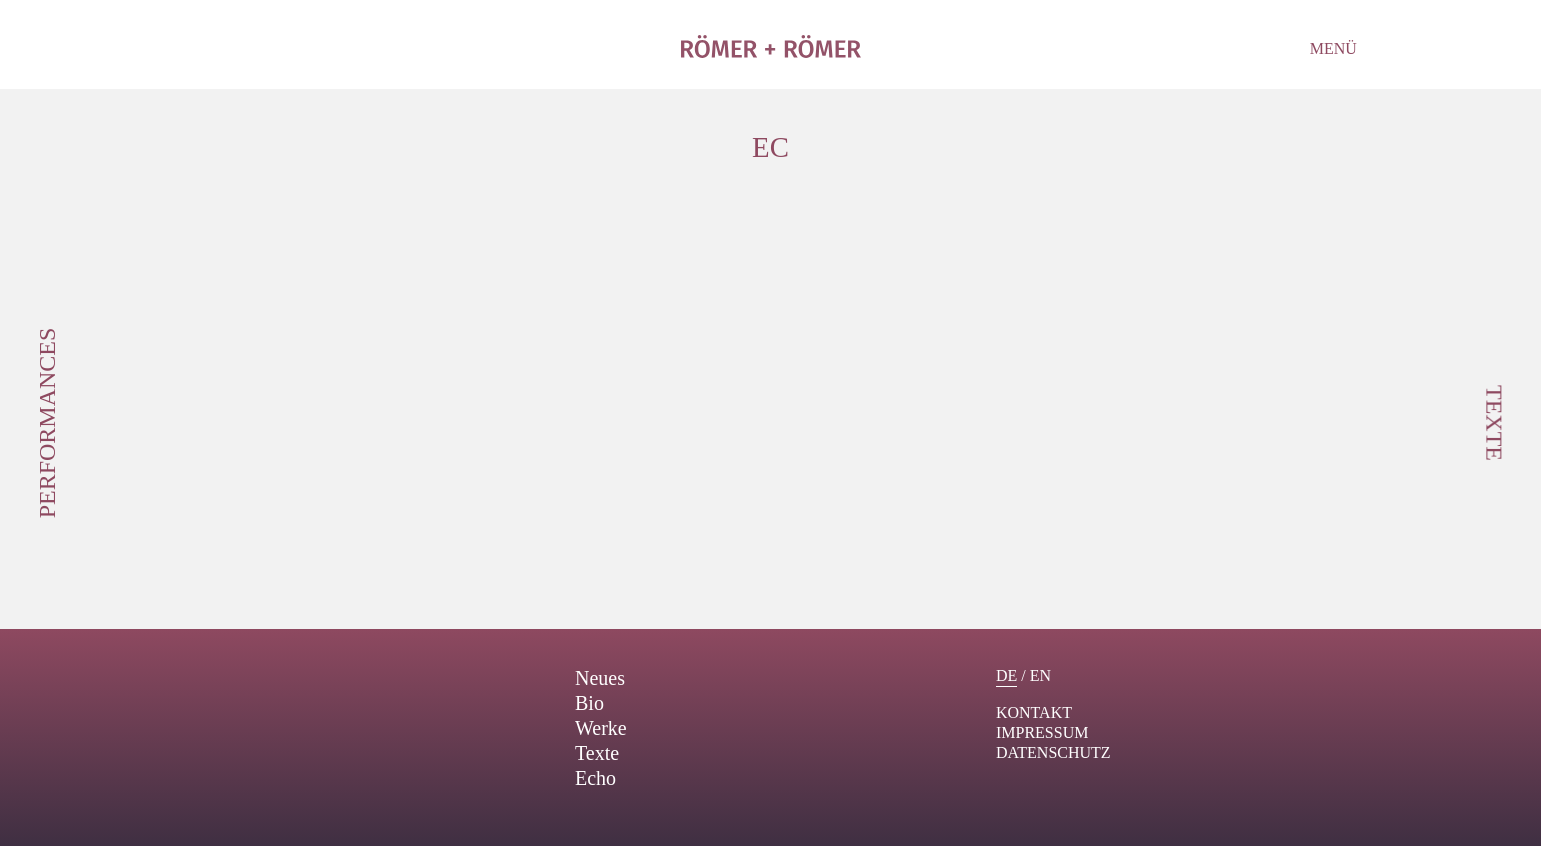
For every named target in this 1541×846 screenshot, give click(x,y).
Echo (595, 778)
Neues (600, 678)
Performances (47, 423)
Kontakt (1034, 712)
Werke (601, 728)
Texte (597, 753)
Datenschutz (1053, 752)
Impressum (1042, 732)
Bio (589, 703)
